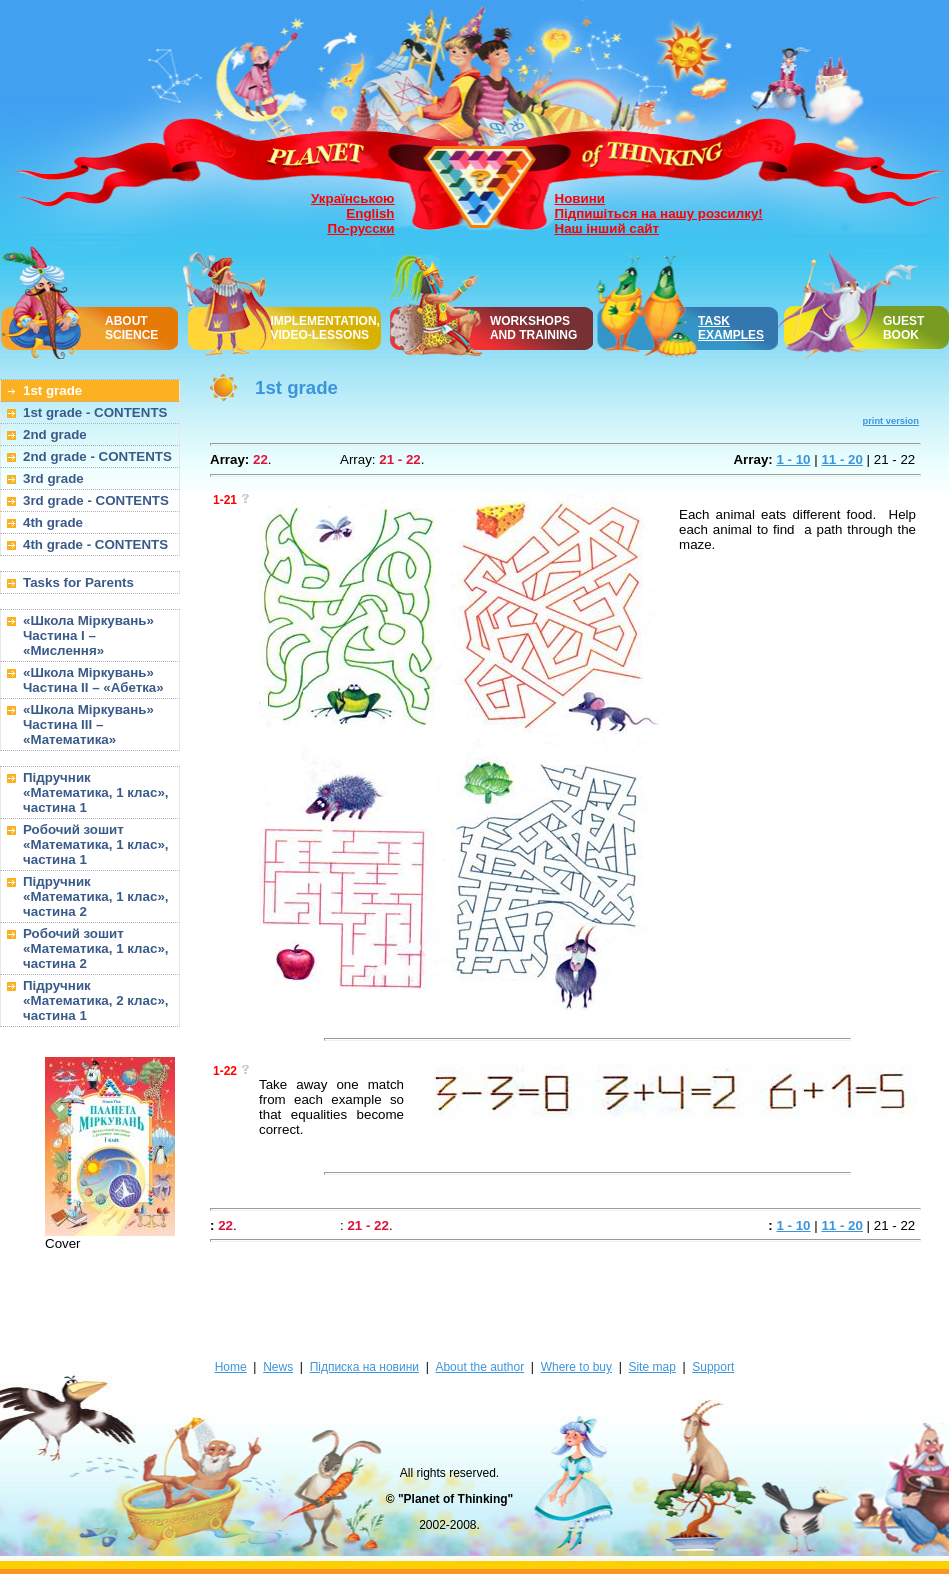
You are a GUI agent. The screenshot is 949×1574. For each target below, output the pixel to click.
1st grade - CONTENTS (95, 412)
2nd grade (55, 434)
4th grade (53, 522)
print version (891, 421)
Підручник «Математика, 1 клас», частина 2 (96, 896)
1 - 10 (793, 459)
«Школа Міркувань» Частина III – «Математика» (88, 724)
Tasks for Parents (78, 582)
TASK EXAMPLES (731, 328)
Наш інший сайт (607, 228)
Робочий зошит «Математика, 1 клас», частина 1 (96, 844)
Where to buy (576, 1367)
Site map (651, 1367)
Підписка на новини (364, 1367)
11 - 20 (842, 459)
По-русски (361, 228)
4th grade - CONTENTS (95, 544)
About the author (479, 1367)
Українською (352, 198)
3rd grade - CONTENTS (96, 500)
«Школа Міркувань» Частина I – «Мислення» (88, 635)
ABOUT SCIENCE (131, 328)
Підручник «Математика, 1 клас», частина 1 (96, 792)
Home (231, 1367)
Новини (580, 198)
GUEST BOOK (903, 328)
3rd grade (53, 478)
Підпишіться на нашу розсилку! (659, 213)
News (278, 1367)
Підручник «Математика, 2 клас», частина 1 (96, 1000)
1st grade (52, 390)
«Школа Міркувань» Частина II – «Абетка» (93, 680)
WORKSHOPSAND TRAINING (533, 328)
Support (713, 1367)
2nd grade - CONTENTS (97, 456)
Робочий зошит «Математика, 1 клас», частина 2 (96, 948)
